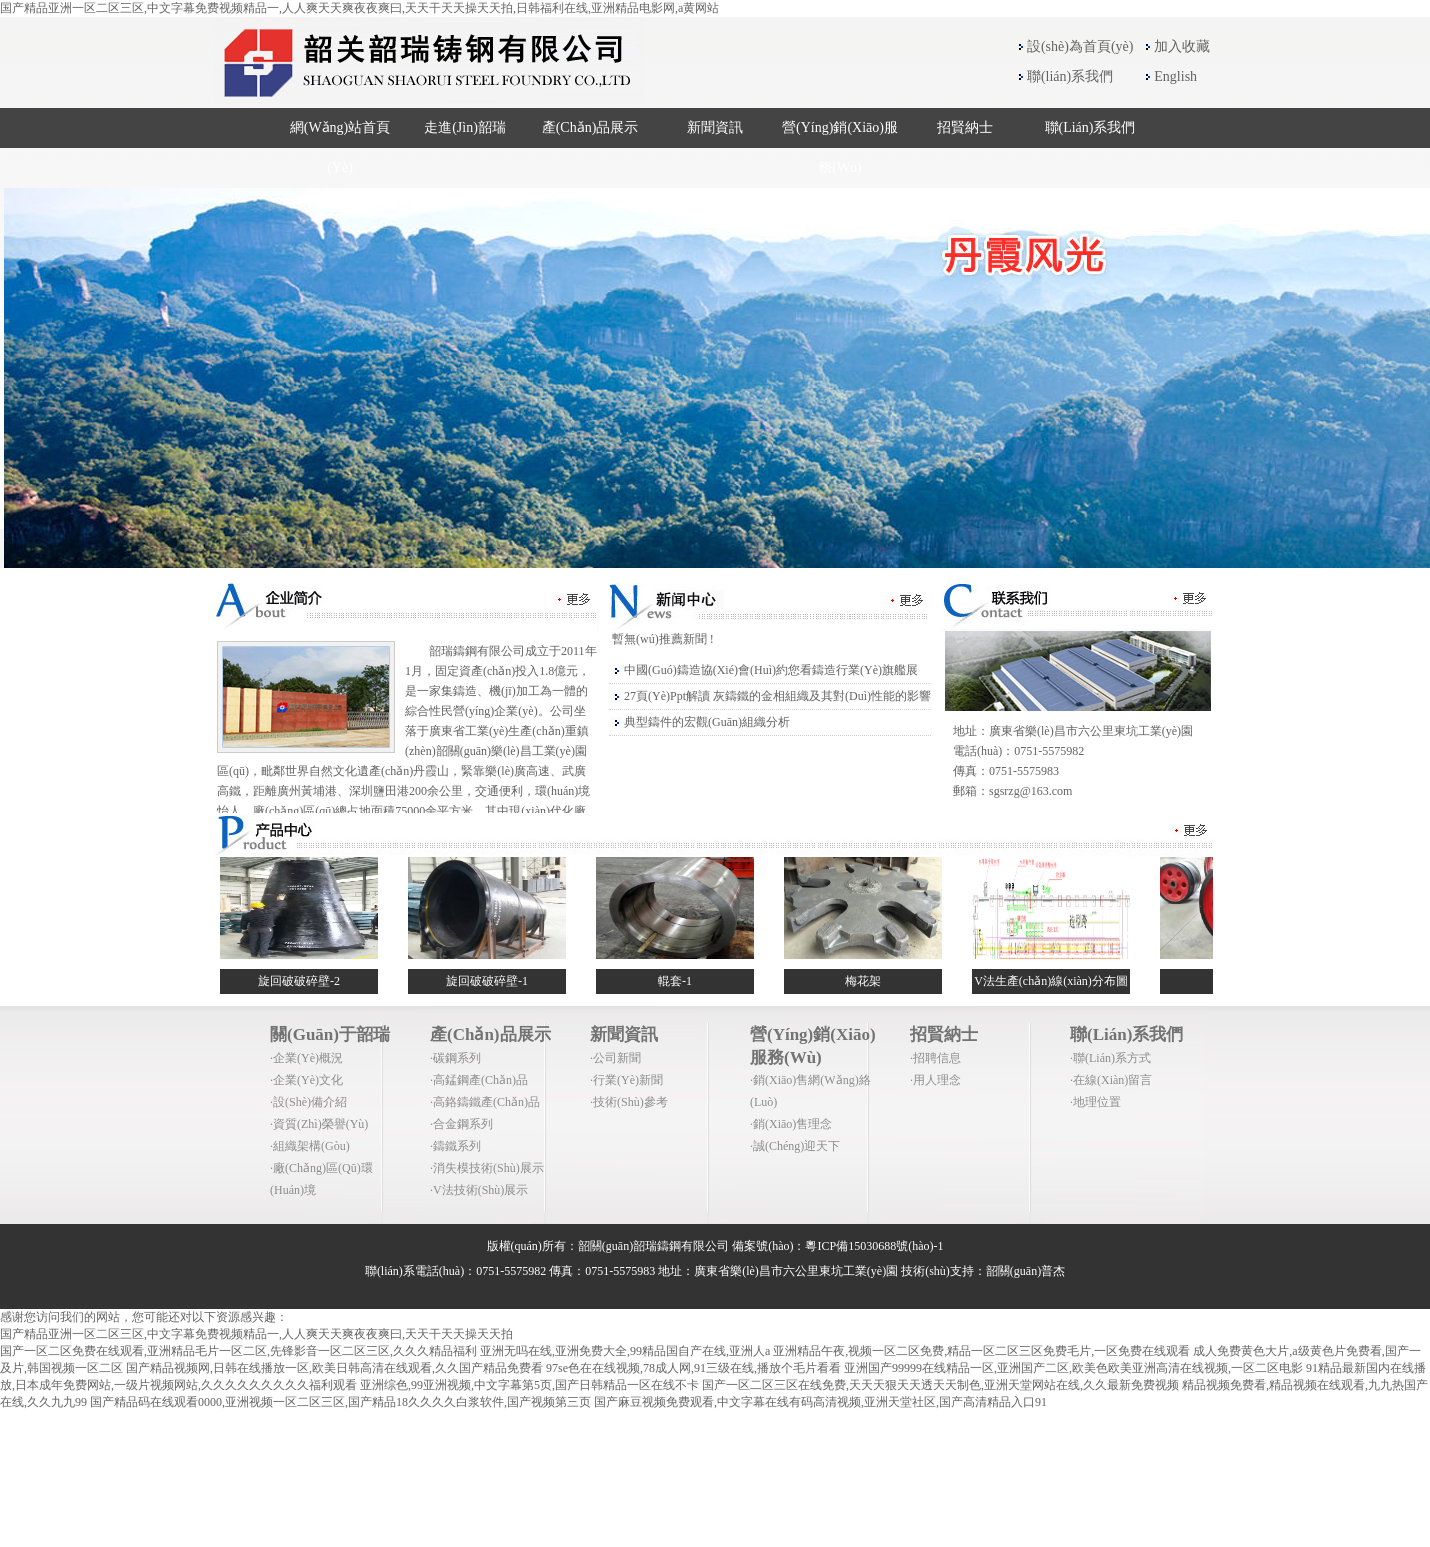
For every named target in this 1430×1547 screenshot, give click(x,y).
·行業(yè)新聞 (626, 1080)
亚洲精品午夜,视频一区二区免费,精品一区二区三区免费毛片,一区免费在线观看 (981, 1351)
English (1175, 76)
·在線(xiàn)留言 (1111, 1080)
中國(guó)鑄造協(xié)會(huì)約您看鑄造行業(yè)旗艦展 (771, 670)
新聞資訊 (715, 127)
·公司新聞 (615, 1058)
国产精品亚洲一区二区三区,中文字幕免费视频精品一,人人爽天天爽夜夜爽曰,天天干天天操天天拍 (256, 1334)
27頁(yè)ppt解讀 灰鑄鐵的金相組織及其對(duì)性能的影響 (777, 696)
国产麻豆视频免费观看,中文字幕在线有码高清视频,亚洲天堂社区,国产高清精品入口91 (820, 1402)
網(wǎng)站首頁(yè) (340, 147)
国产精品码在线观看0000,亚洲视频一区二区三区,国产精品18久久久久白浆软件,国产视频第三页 (340, 1402)
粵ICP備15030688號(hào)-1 (874, 1246)
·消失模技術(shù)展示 (487, 1168)
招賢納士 (965, 127)
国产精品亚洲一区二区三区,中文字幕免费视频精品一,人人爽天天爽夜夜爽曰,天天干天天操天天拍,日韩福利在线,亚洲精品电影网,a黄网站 (359, 8)
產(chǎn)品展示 (590, 127)
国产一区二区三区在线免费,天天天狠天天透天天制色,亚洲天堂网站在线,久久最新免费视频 (940, 1385)
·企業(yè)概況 (306, 1058)
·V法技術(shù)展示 (479, 1190)
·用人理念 (935, 1080)
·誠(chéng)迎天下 (795, 1146)
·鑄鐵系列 (455, 1146)
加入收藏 (1182, 46)
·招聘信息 (935, 1058)
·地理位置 (1095, 1102)
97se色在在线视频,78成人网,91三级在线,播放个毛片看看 (693, 1368)
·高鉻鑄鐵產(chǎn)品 (485, 1102)
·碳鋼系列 (455, 1058)
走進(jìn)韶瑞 (465, 127)
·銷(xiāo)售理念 (791, 1124)
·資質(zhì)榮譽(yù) (319, 1124)
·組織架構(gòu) (310, 1146)
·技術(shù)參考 (629, 1102)
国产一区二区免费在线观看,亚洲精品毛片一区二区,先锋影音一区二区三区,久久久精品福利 (238, 1351)
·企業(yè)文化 (306, 1080)
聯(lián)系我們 (1070, 76)
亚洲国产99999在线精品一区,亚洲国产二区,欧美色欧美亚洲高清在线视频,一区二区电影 (1073, 1368)
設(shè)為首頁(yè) (1080, 46)
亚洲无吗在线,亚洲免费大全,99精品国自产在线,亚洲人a (625, 1351)
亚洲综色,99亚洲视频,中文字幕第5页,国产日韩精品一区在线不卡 (529, 1385)
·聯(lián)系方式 (1110, 1058)
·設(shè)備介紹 (308, 1102)
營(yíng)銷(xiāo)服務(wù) (840, 147)
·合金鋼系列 (461, 1124)
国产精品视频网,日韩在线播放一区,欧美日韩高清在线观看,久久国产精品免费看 (334, 1368)
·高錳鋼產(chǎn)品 (479, 1080)
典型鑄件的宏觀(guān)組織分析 (707, 722)
